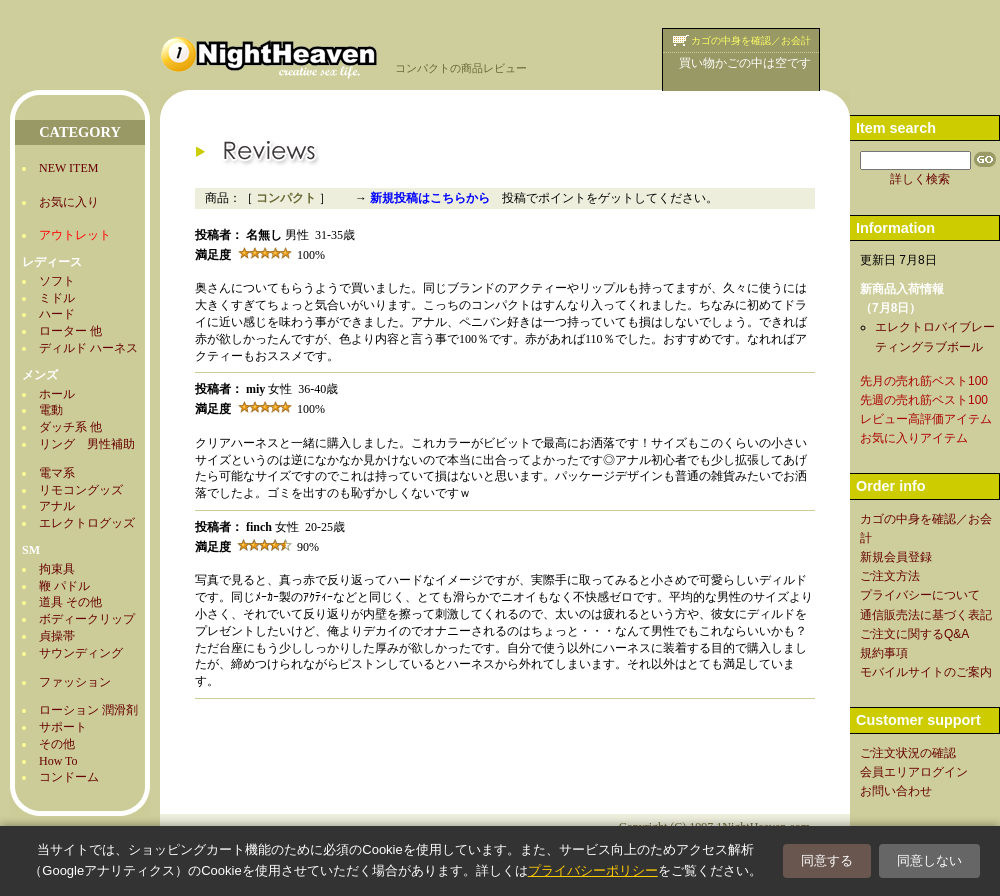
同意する (827, 860)
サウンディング (81, 653)
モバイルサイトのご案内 (926, 672)
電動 (51, 410)
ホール (57, 394)
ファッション (75, 682)
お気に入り (69, 202)
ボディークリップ (87, 619)
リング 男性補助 (87, 444)
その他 (57, 744)
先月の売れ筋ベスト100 (924, 381)
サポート (63, 727)
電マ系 (57, 473)
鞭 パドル (64, 586)
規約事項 (884, 653)
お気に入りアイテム (914, 438)
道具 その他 (70, 602)
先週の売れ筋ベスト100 (924, 400)
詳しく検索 (920, 179)
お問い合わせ (896, 791)
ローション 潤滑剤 (88, 710)
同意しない (929, 860)
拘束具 (57, 569)
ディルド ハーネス (88, 348)
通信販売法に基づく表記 (926, 615)
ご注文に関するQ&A (914, 634)
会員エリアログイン (914, 772)
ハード (57, 314)
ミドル (57, 298)
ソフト (57, 281)
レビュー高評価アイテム (926, 419)
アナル (57, 506)
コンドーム (69, 777)
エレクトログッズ (87, 523)
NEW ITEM (68, 168)
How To (58, 761)
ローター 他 (70, 331)
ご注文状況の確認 (908, 753)
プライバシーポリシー (593, 870)
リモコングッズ (81, 490)
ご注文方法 (890, 576)
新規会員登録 (896, 557)
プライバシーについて (920, 595)
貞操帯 (57, 636)
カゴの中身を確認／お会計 (751, 40)
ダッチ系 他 (70, 427)
